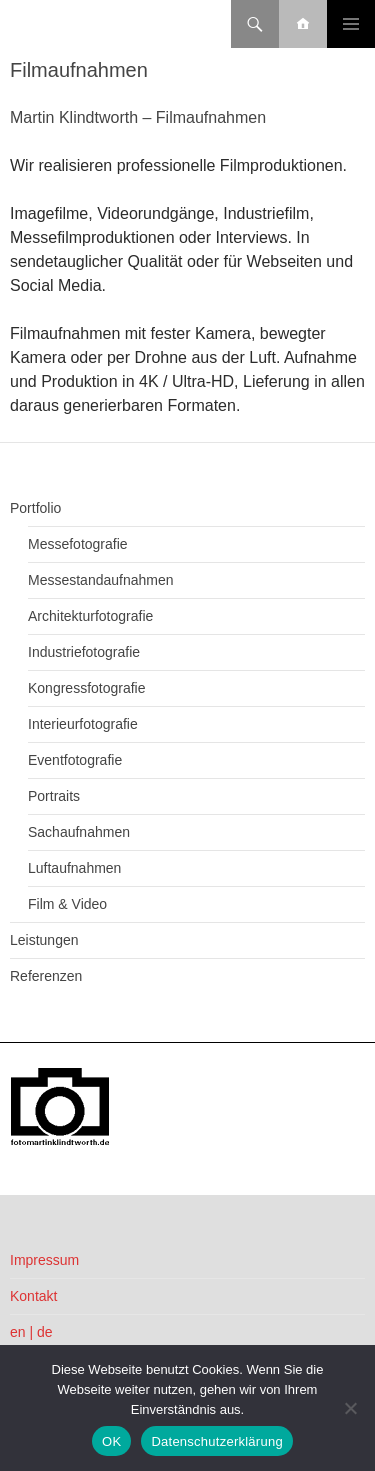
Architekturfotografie (90, 616)
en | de (31, 1332)
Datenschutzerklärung (216, 1441)
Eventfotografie (75, 760)
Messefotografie (78, 544)
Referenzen (46, 976)
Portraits (54, 796)
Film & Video (67, 904)
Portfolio (35, 508)
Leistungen (44, 940)
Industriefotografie (84, 652)
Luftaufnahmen (74, 868)
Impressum (44, 1260)
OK (111, 1441)
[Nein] (350, 1408)
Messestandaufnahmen (101, 580)
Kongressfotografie (87, 688)
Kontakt (33, 1296)
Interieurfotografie (83, 724)
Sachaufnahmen (79, 832)
